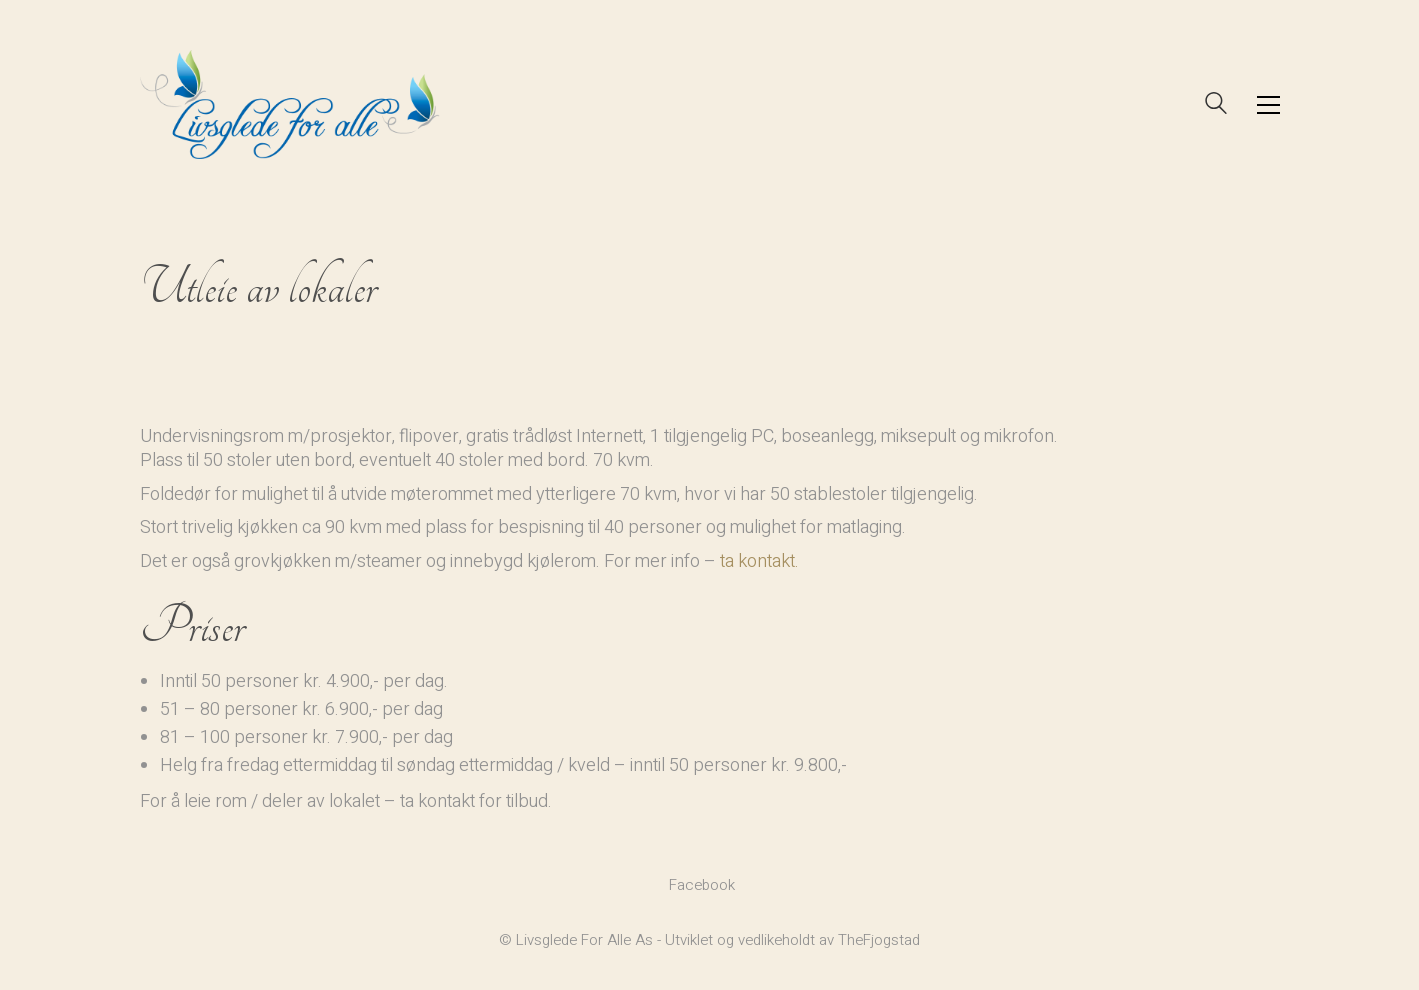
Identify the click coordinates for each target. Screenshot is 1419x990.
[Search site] (1216, 106)
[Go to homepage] (290, 104)
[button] (1268, 105)
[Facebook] (702, 885)
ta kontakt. (759, 561)
